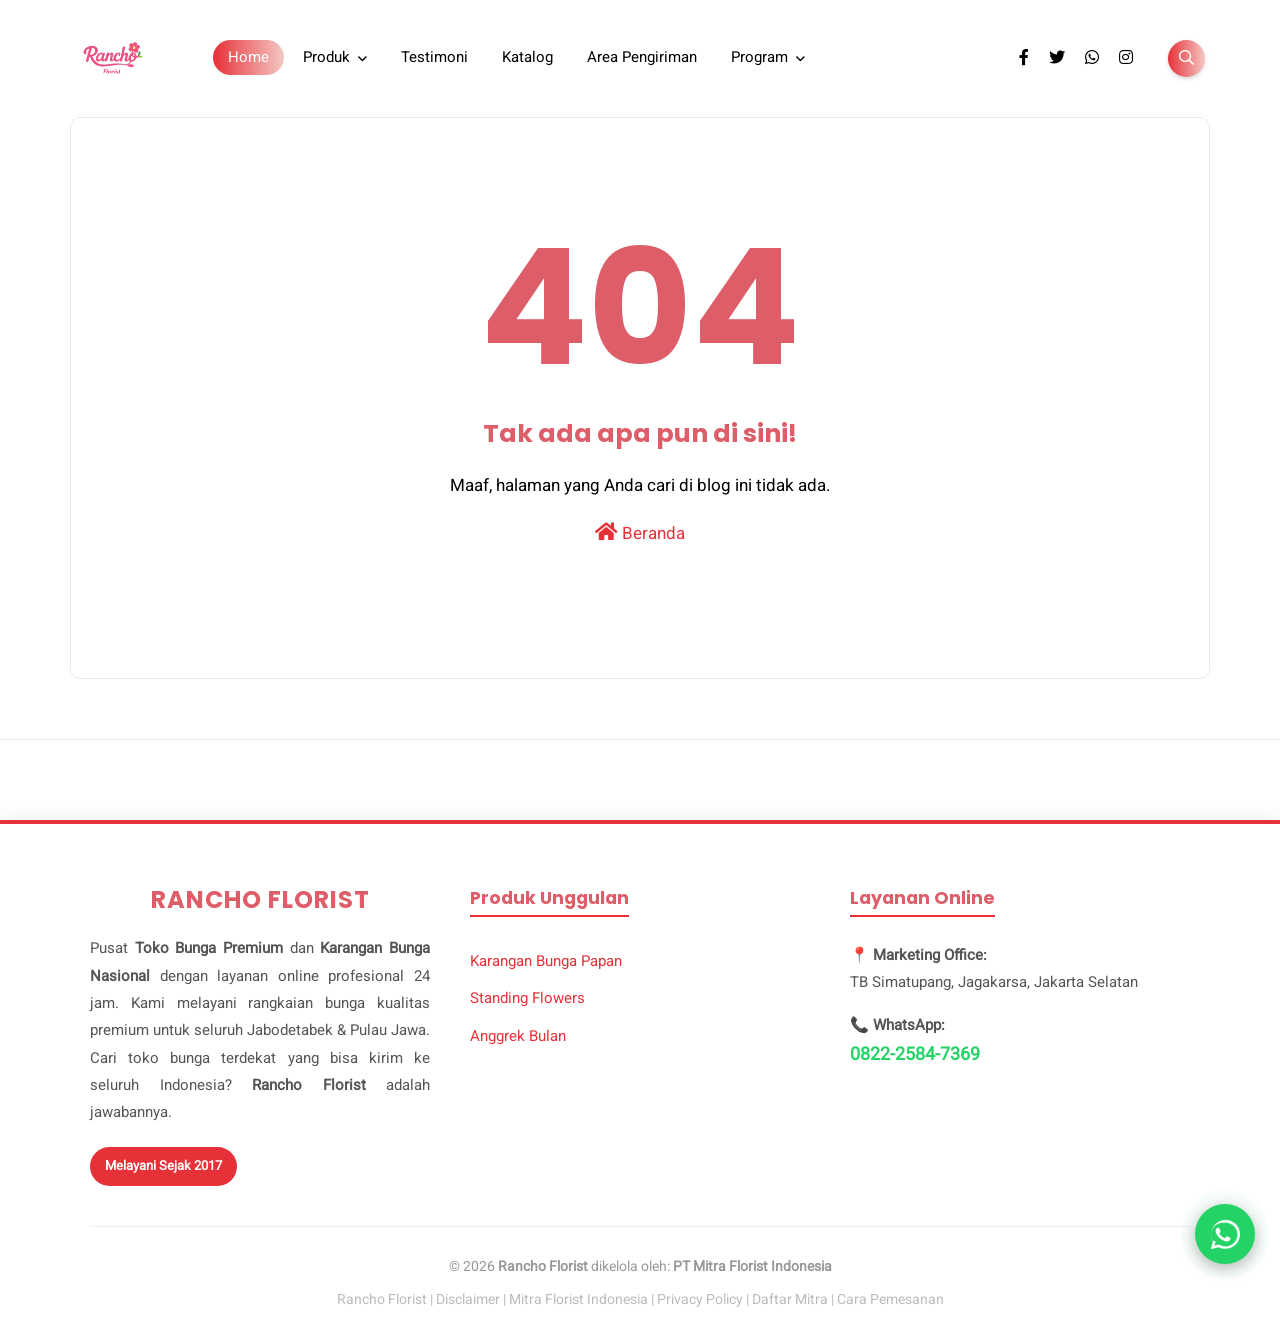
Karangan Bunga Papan (546, 961)
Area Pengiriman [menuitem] (642, 57)
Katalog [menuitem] (527, 57)
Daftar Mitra (790, 1299)
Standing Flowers (527, 998)
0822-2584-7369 (915, 1054)
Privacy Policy (700, 1299)
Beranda (640, 532)
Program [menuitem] (759, 57)
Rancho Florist (382, 1299)
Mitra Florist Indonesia (578, 1299)
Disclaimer (468, 1299)
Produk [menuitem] (326, 57)
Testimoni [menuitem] (434, 57)
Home (248, 57)
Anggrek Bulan (518, 1036)
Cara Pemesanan (890, 1299)
